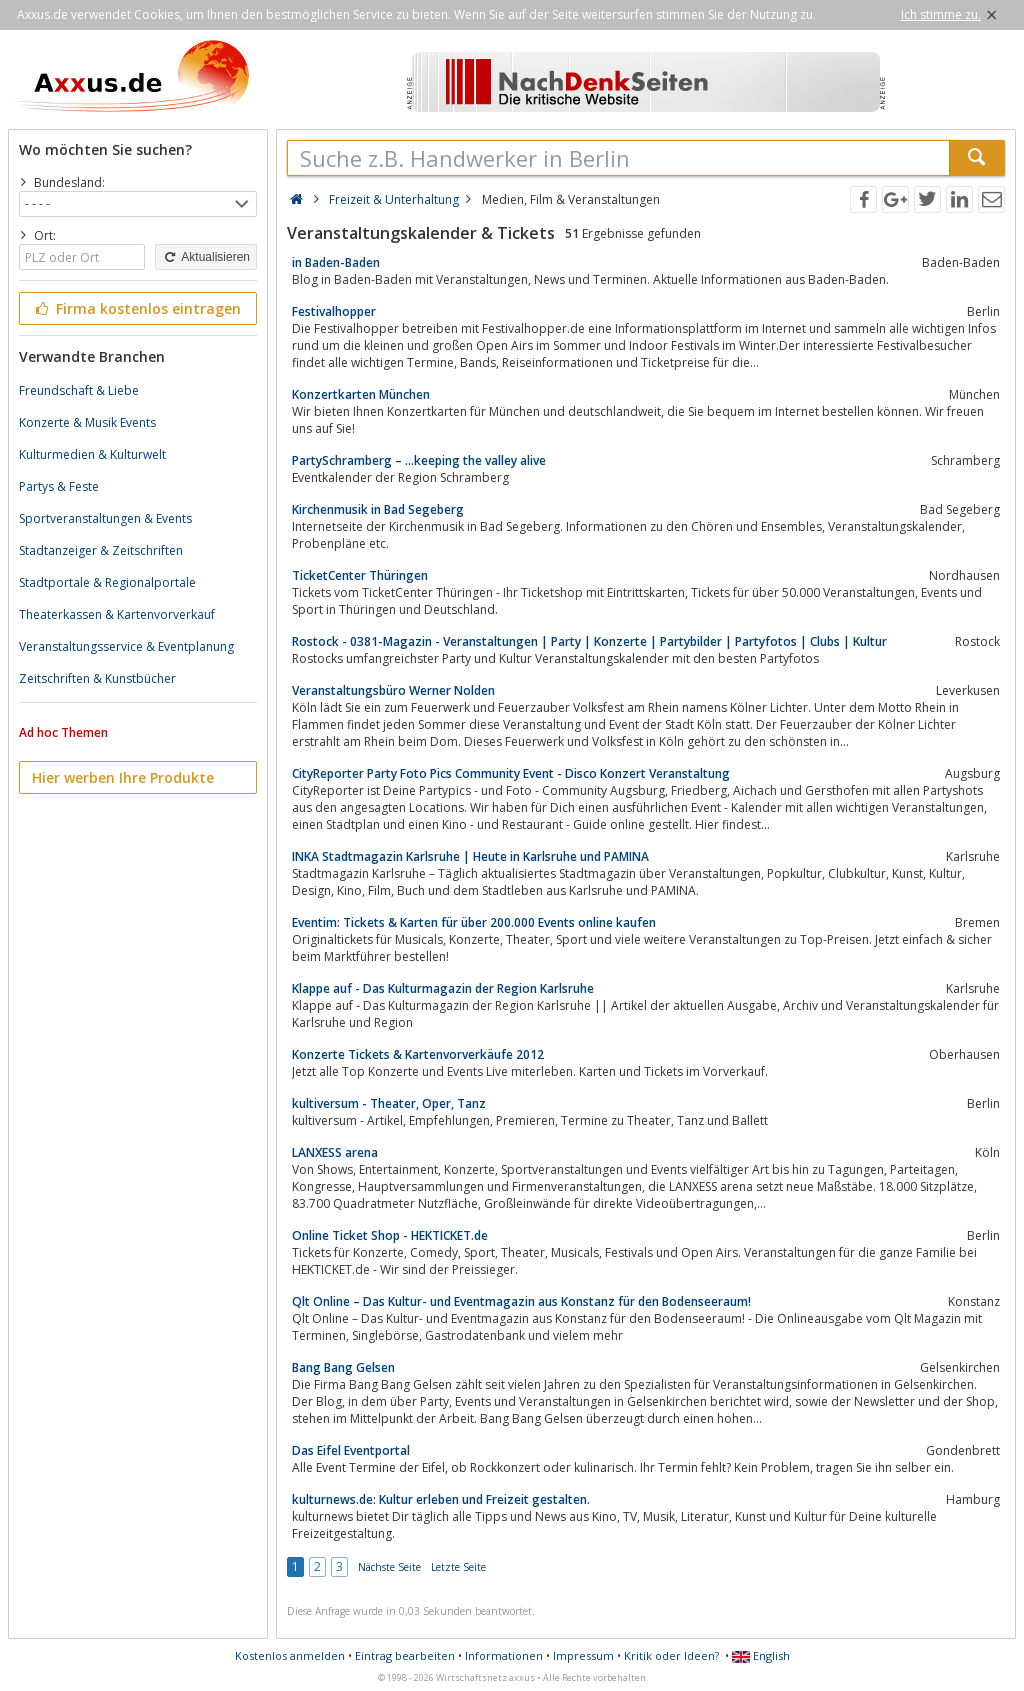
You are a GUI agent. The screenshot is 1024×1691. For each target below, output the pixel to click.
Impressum (583, 1655)
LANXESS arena (335, 1152)
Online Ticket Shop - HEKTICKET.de (390, 1235)
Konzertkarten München (361, 394)
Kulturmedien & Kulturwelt (92, 454)
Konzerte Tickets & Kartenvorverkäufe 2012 (418, 1054)
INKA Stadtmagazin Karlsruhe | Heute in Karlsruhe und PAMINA (470, 856)
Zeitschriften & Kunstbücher (97, 678)
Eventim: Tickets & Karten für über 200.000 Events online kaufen (474, 922)
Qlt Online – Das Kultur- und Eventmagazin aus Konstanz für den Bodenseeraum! (521, 1301)
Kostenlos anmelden (290, 1655)
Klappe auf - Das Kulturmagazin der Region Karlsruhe (443, 988)
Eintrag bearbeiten (405, 1655)
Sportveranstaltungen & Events (105, 518)
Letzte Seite (458, 1567)
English (761, 1655)
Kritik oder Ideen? (671, 1655)
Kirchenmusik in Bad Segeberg (378, 509)
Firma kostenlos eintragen (136, 308)
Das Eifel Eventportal (351, 1450)
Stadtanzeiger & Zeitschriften (101, 550)
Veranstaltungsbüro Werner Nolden (393, 690)
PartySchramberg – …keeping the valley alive (419, 460)
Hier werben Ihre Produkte (123, 777)
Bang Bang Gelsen (343, 1367)
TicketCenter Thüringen (360, 575)
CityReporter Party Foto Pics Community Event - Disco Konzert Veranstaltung (511, 773)
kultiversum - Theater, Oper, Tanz (389, 1103)
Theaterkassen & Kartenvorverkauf (117, 614)
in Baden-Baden (336, 262)
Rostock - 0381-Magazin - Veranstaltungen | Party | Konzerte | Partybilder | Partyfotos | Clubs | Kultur (589, 641)
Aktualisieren (206, 257)
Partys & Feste (59, 486)
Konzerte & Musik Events (87, 422)
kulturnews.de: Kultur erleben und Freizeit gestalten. (441, 1499)
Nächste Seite (389, 1567)
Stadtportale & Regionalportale (107, 582)
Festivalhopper (334, 311)
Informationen (504, 1655)
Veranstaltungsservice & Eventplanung (126, 646)
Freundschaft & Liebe (79, 390)
